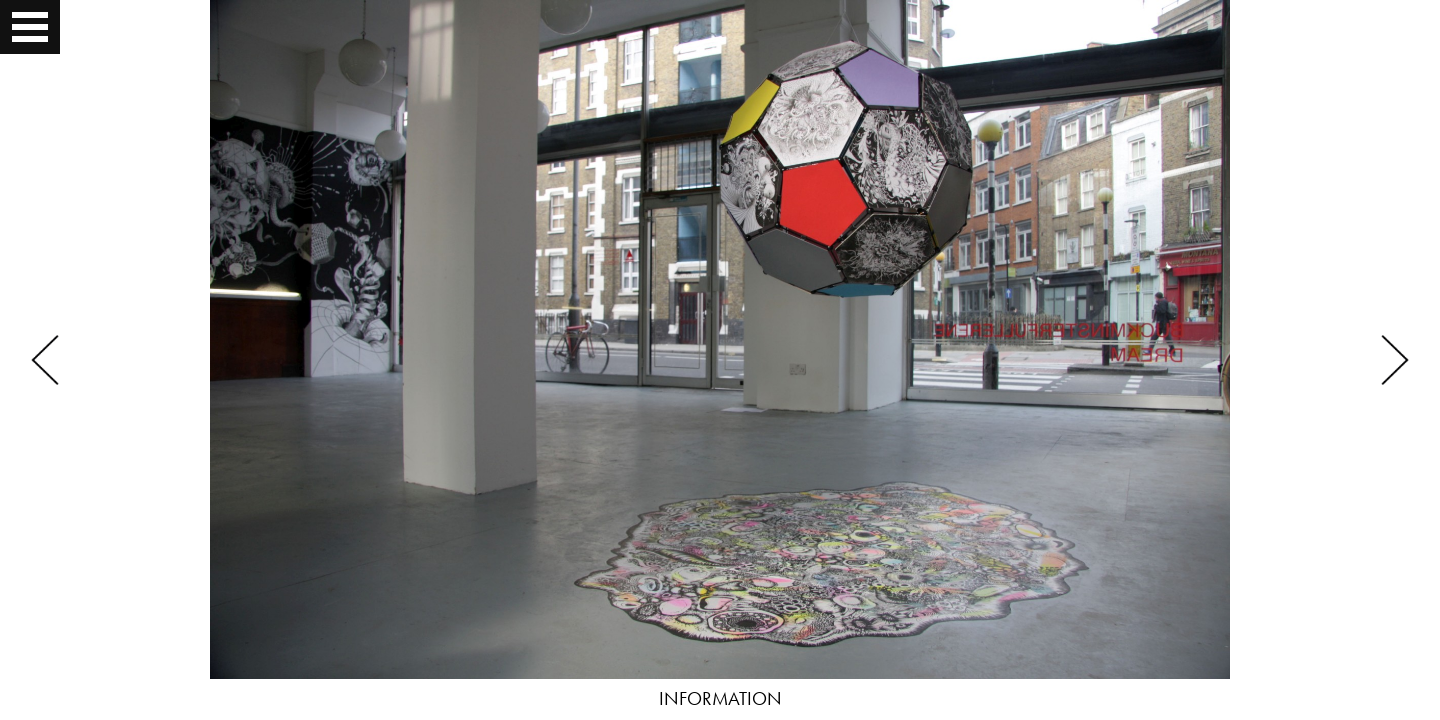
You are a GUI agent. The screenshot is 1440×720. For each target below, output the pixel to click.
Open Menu (32, 27)
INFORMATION (720, 698)
